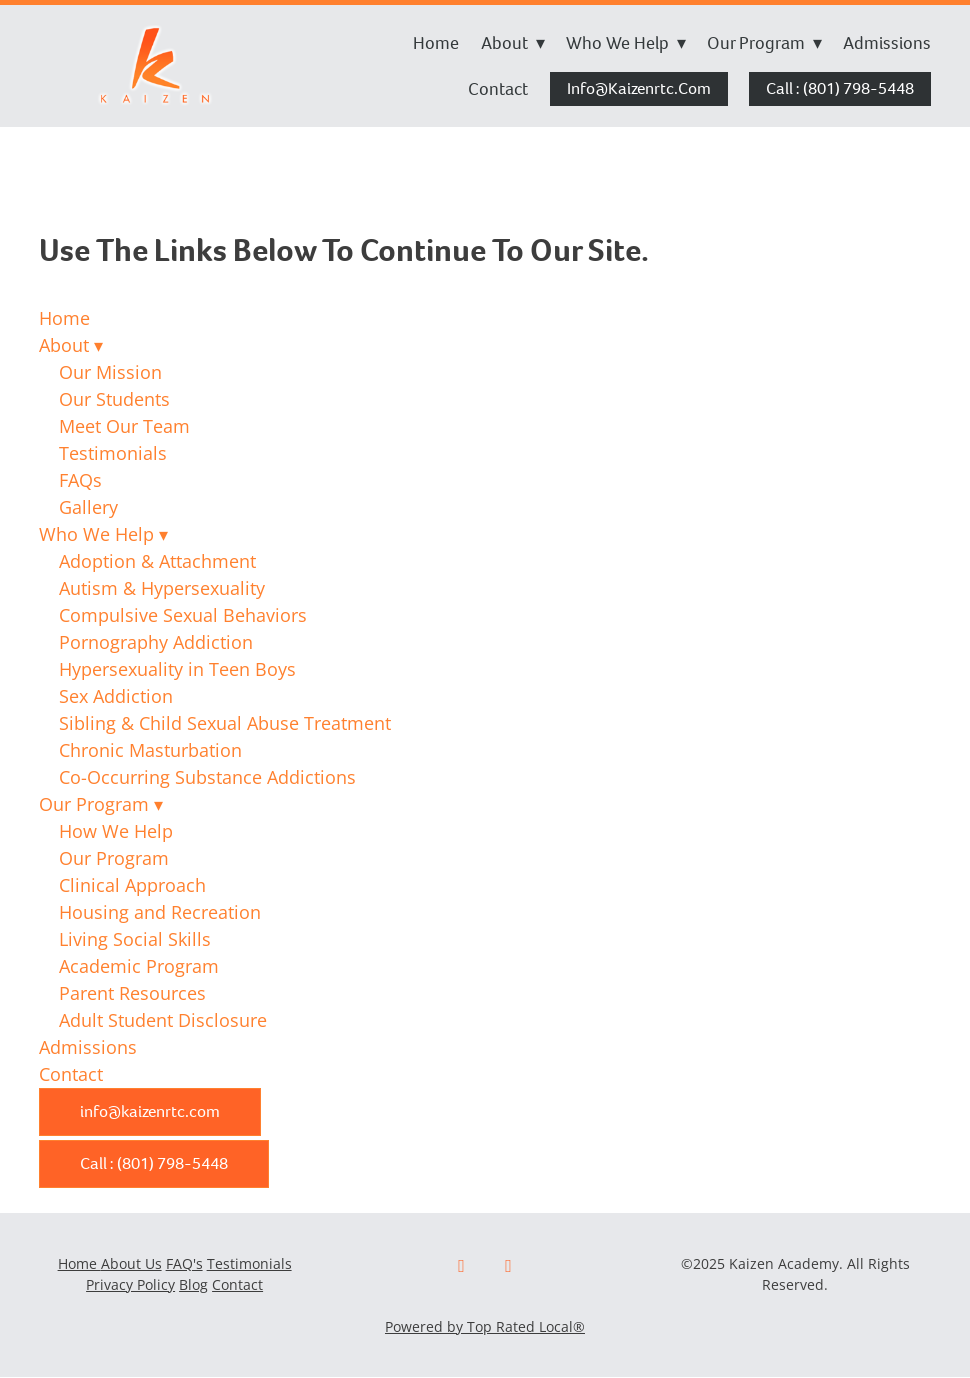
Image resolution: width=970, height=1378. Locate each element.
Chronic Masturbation (150, 750)
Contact (498, 89)
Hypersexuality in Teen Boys (177, 669)
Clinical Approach (132, 885)
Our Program (764, 43)
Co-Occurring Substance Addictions (207, 777)
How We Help (116, 831)
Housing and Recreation (160, 912)
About (513, 43)
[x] (508, 1266)
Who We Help (626, 43)
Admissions (887, 43)
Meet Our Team (124, 426)
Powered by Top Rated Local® (485, 1326)
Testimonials (113, 453)
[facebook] (461, 1266)
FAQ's (184, 1263)
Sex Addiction (116, 696)
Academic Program (139, 966)
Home (436, 43)
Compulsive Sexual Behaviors (183, 615)
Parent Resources (132, 993)
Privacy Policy (130, 1284)
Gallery (88, 507)
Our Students (114, 399)
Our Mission (110, 372)
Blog (193, 1284)
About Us (131, 1263)
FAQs (80, 480)
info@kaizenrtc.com (639, 88)
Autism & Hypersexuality (162, 588)
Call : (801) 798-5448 (840, 88)
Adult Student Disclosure (163, 1020)
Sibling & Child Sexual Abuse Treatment (225, 723)
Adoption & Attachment (157, 561)
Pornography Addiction (156, 642)
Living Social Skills (135, 939)
